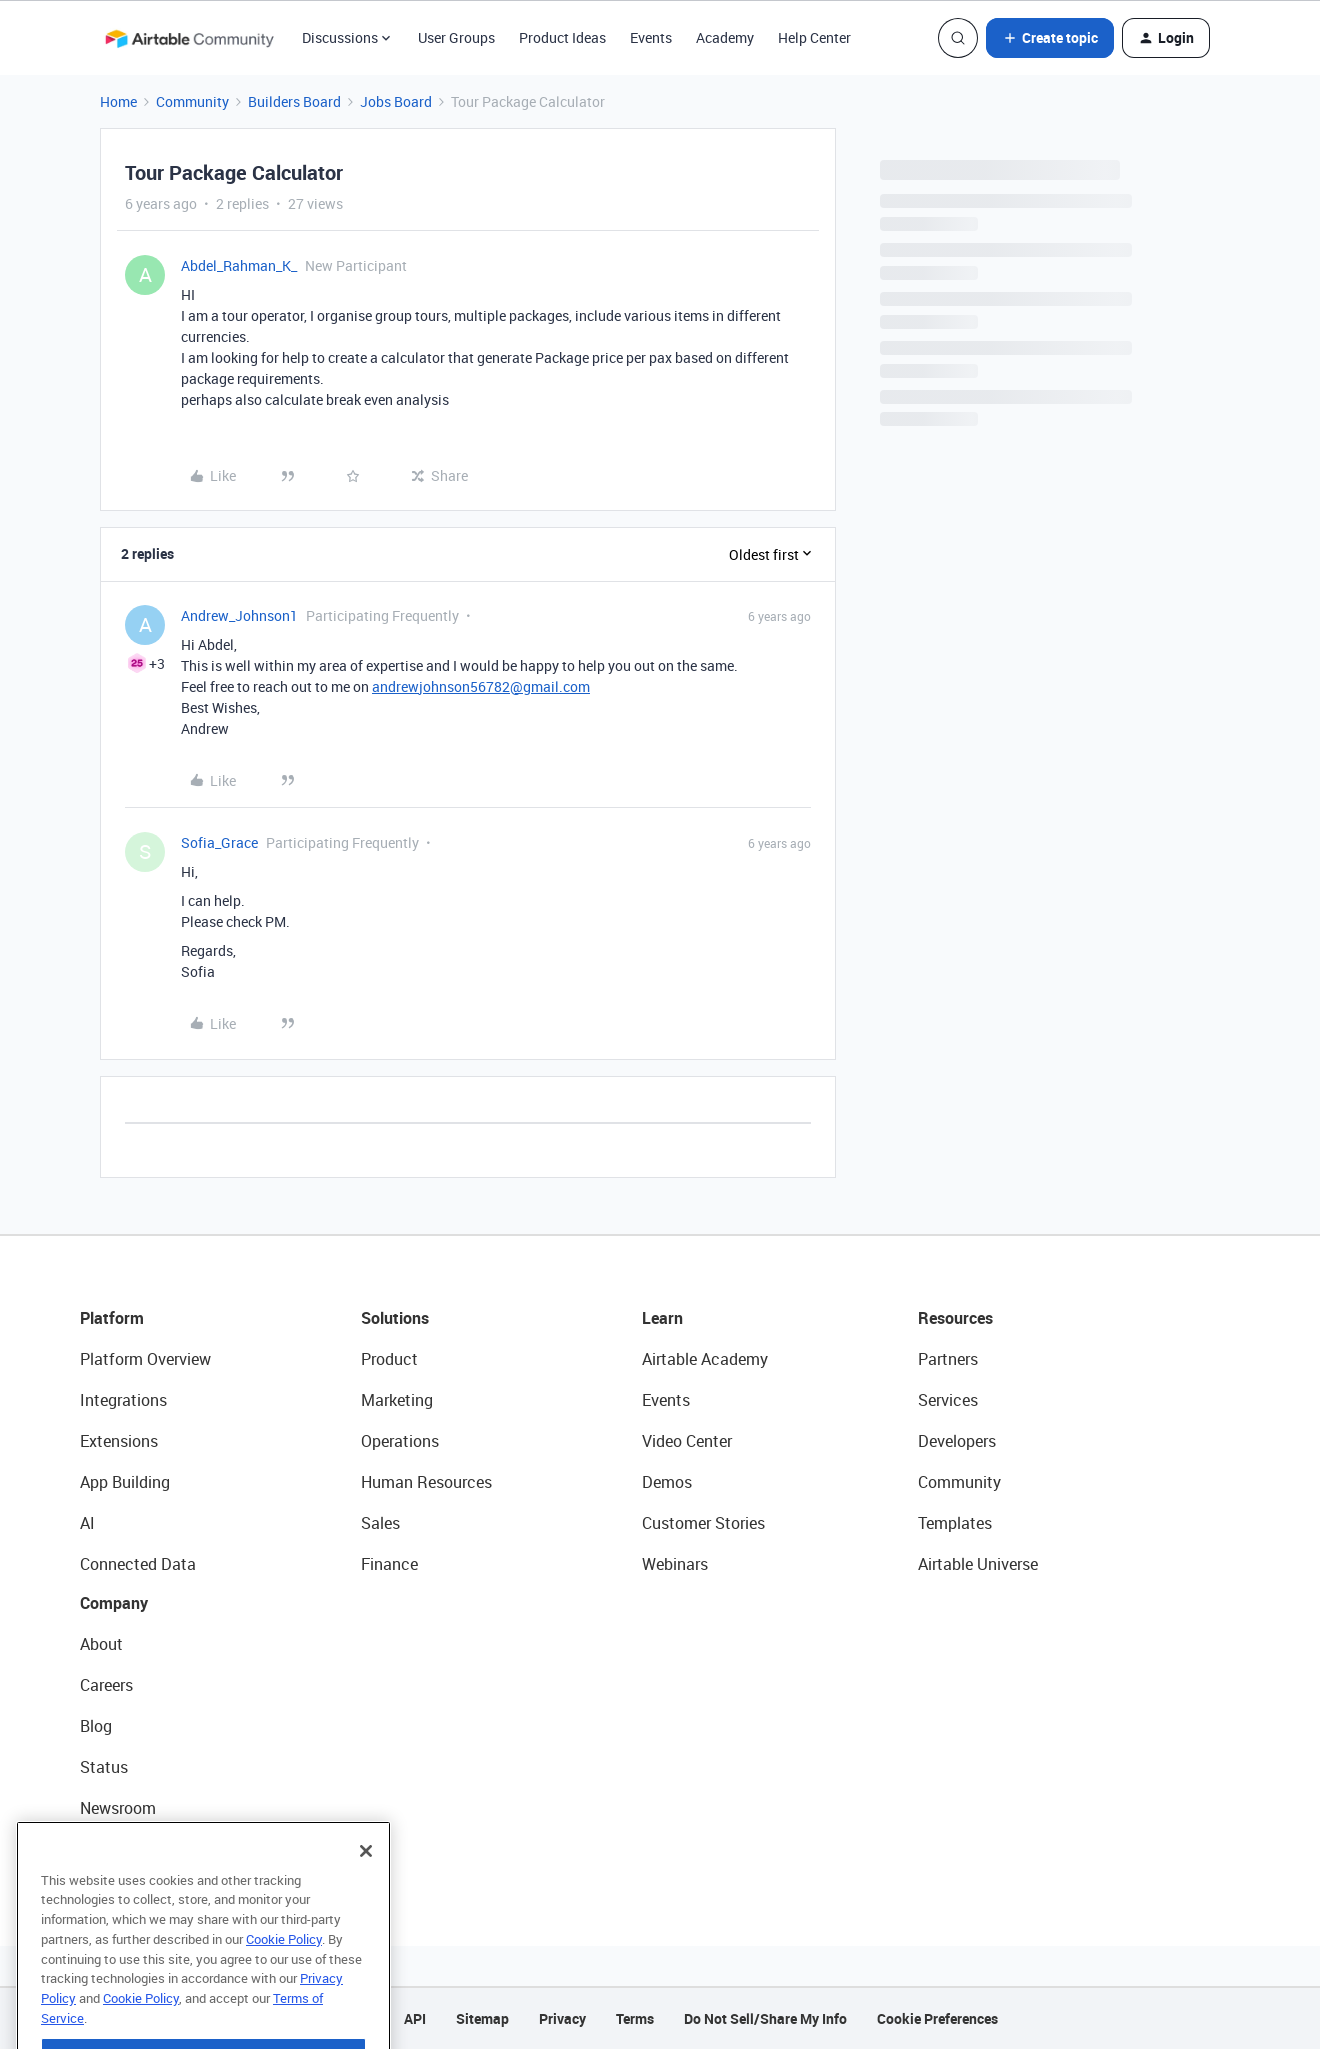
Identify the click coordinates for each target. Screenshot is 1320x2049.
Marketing (397, 1400)
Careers (106, 1685)
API (415, 2018)
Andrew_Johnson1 (239, 615)
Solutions (395, 1318)
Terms (635, 2018)
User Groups (456, 37)
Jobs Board (396, 101)
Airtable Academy (705, 1359)
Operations (400, 1441)
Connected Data (138, 1564)
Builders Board (294, 101)
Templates (955, 1523)
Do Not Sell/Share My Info (765, 2018)
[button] (1050, 38)
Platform (112, 1318)
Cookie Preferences (937, 2018)
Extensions (119, 1441)
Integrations (123, 1400)
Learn (662, 1318)
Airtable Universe (978, 1564)
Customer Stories (703, 1523)
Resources (955, 1318)
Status (104, 1767)
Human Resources (426, 1482)
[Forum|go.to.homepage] (189, 38)
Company (114, 1603)
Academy (725, 37)
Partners (948, 1359)
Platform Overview (145, 1359)
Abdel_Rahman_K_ (239, 265)
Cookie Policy (284, 1971)
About (101, 1644)
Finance (389, 1564)
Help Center (814, 37)
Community (192, 101)
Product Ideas (562, 37)
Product (389, 1359)
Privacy (562, 2018)
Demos (667, 1482)
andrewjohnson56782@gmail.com (481, 686)
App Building (125, 1482)
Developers (957, 1441)
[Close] (366, 1883)
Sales (380, 1523)
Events (651, 37)
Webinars (675, 1564)
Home (118, 101)
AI (87, 1523)
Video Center (687, 1441)
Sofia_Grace (219, 842)
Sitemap (482, 2018)
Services (948, 1400)
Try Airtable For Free (150, 1849)
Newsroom (118, 1808)
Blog (96, 1726)
